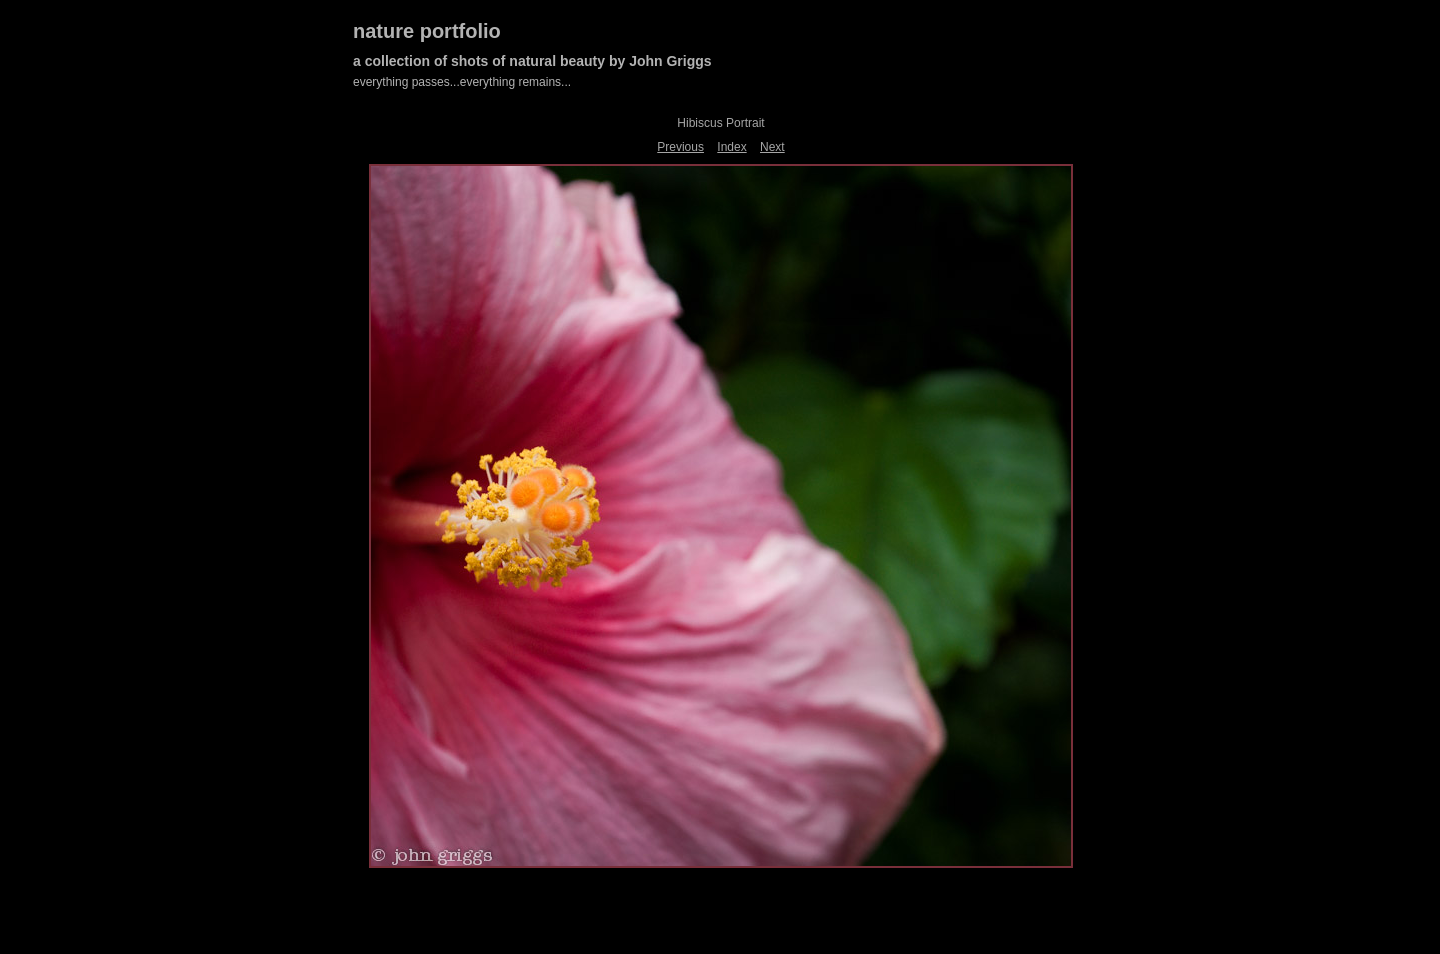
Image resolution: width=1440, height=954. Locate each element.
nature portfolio (427, 31)
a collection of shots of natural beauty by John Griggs (532, 61)
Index (731, 147)
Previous (680, 147)
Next (772, 147)
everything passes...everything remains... (462, 82)
